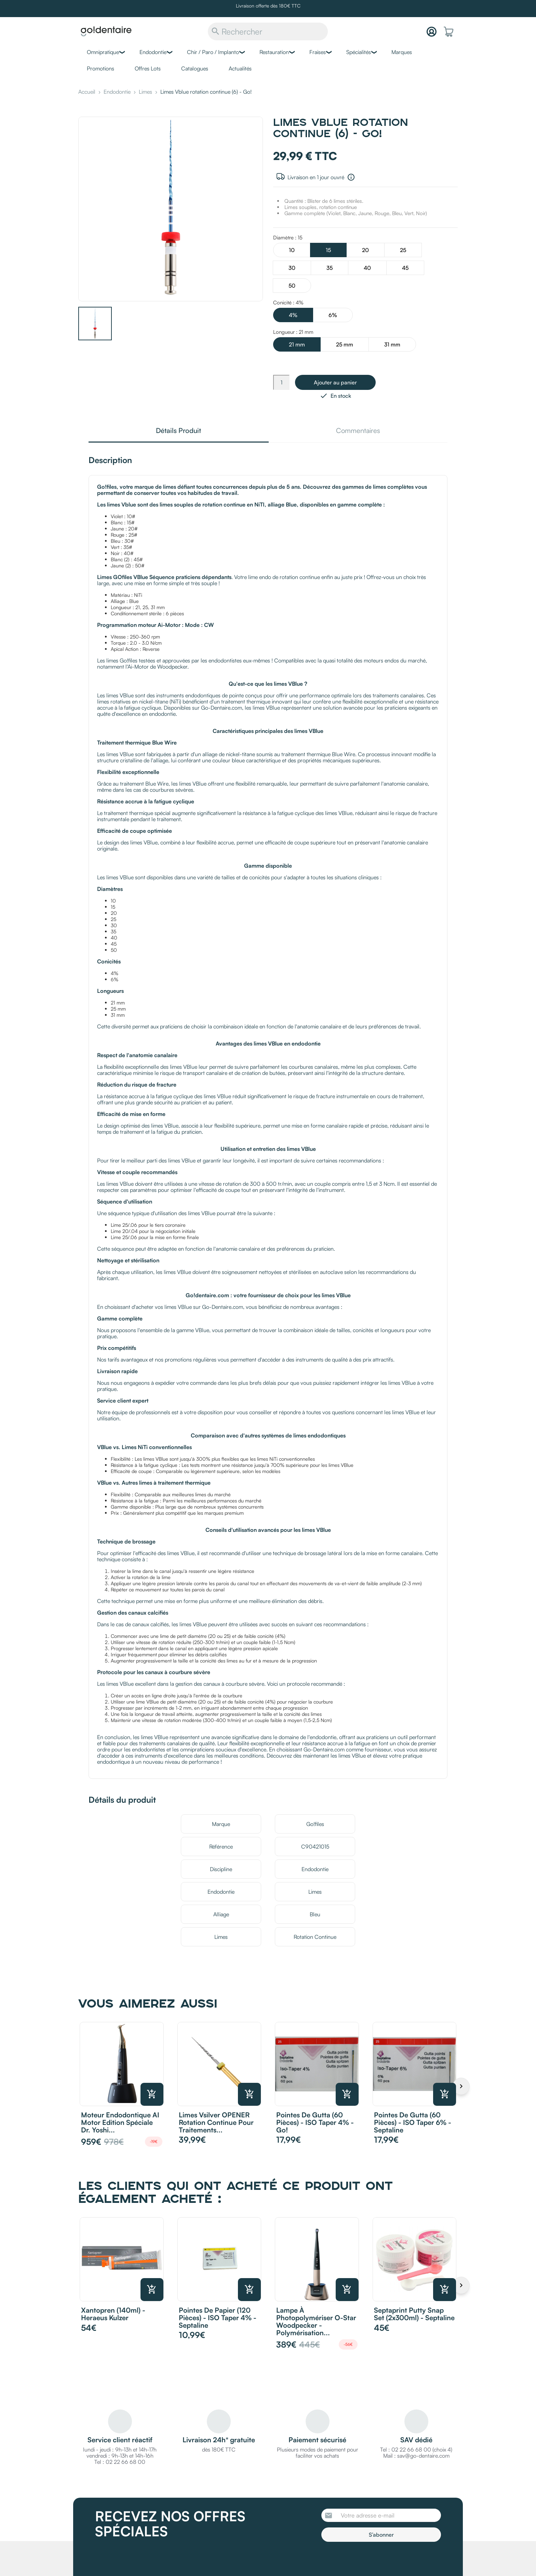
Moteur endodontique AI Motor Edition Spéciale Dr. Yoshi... (120, 2122)
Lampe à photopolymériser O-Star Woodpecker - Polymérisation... (316, 2321)
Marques (401, 52)
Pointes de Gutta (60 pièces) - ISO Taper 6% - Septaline (412, 2122)
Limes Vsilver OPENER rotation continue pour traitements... (216, 2122)
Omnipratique (103, 52)
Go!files (315, 1824)
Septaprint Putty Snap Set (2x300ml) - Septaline (414, 2314)
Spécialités (358, 52)
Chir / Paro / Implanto (213, 52)
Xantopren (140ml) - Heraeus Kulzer (113, 2314)
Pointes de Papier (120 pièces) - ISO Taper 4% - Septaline (217, 2317)
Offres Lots (148, 68)
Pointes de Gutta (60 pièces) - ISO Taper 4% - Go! (315, 2122)
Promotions (100, 68)
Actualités (240, 68)
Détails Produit (178, 431)
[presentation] (378, 2560)
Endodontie (152, 52)
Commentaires (358, 431)
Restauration (274, 52)
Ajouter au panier (335, 382)
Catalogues (194, 68)
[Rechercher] (268, 31)
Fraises (317, 52)
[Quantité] (281, 382)
